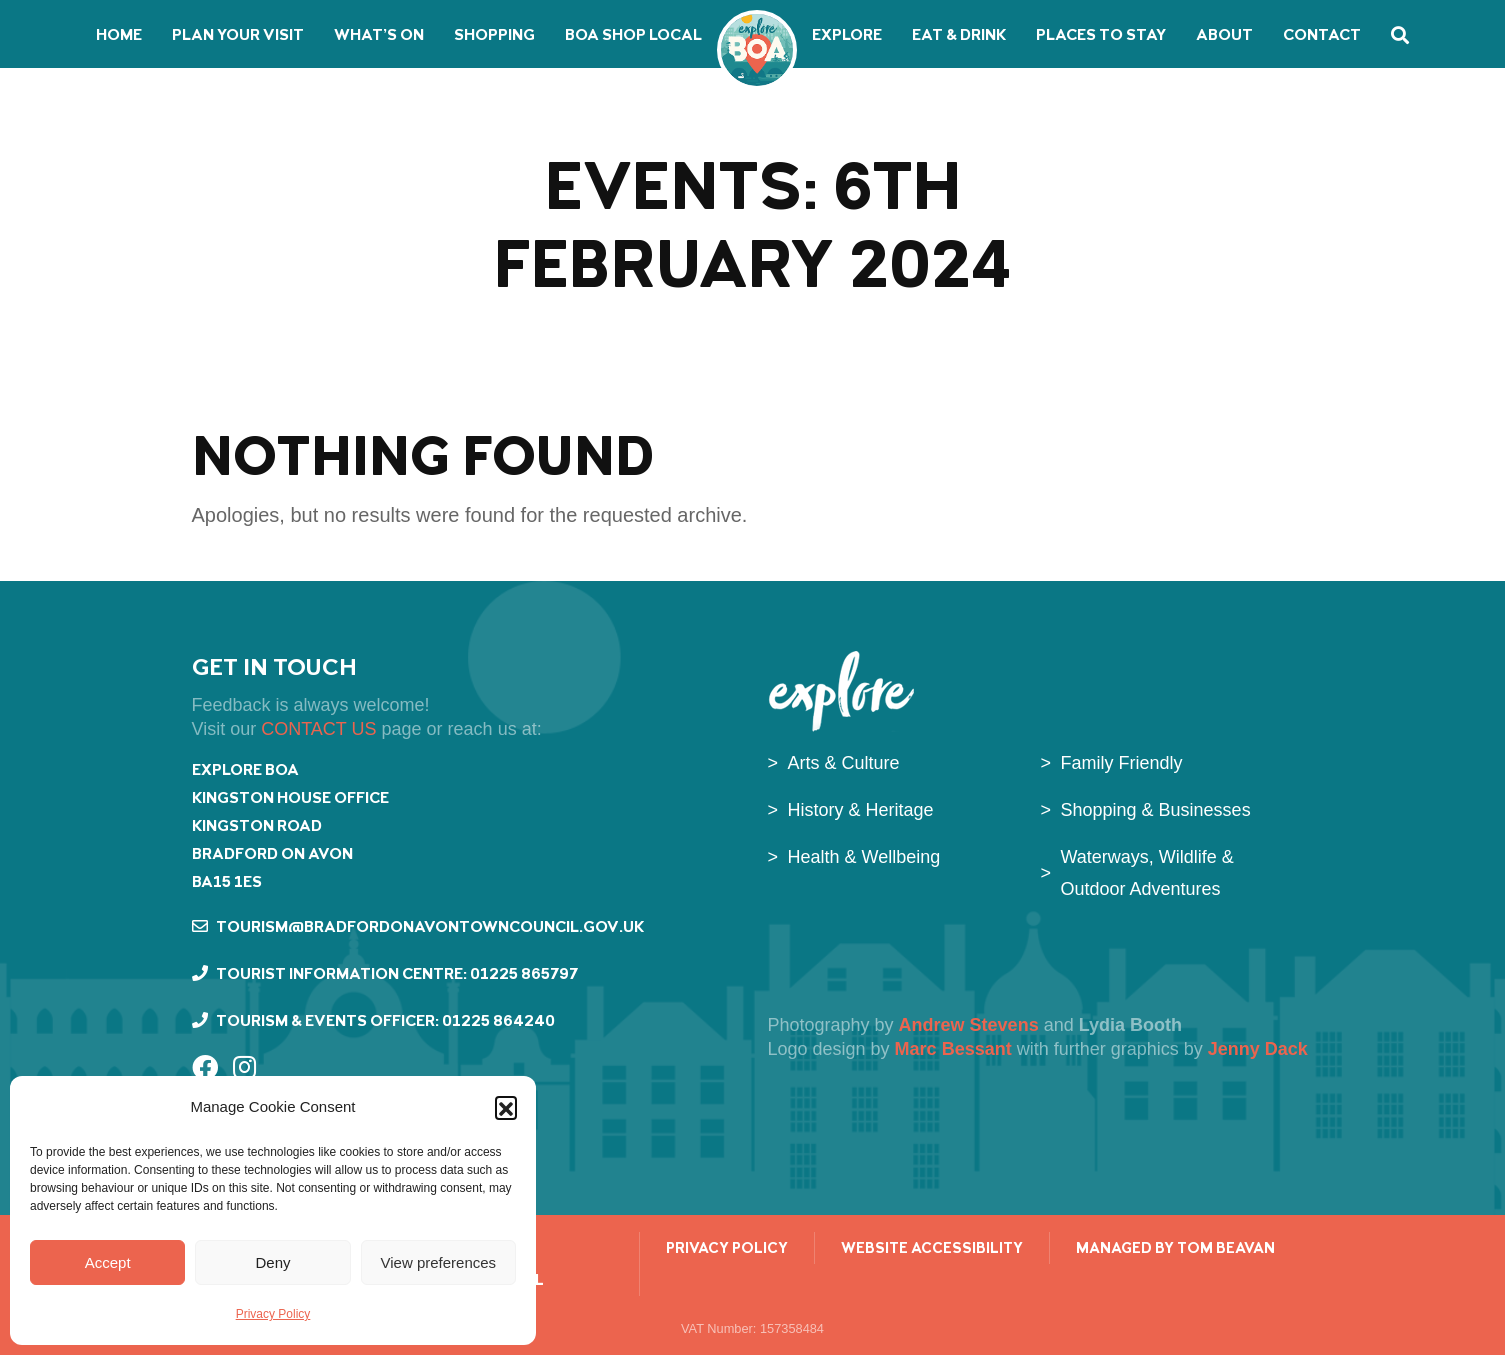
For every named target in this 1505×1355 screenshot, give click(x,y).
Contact (1322, 34)
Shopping (494, 34)
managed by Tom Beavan (1175, 1248)
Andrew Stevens (969, 1025)
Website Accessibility (932, 1248)
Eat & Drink (959, 34)
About (1224, 34)
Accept (108, 1262)
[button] (506, 1107)
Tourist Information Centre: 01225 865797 (385, 973)
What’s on (379, 34)
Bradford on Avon (757, 50)
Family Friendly (1122, 763)
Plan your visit (238, 34)
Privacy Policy (273, 1314)
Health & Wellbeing (864, 857)
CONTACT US (318, 729)
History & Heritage (861, 810)
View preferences (439, 1262)
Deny (272, 1262)
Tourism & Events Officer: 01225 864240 (373, 1020)
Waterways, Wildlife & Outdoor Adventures (1147, 873)
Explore (847, 34)
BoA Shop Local (633, 34)
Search (1400, 35)
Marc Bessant (956, 1049)
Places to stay (1101, 34)
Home (119, 34)
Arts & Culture (844, 763)
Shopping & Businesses (1156, 810)
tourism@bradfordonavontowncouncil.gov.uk (418, 926)
